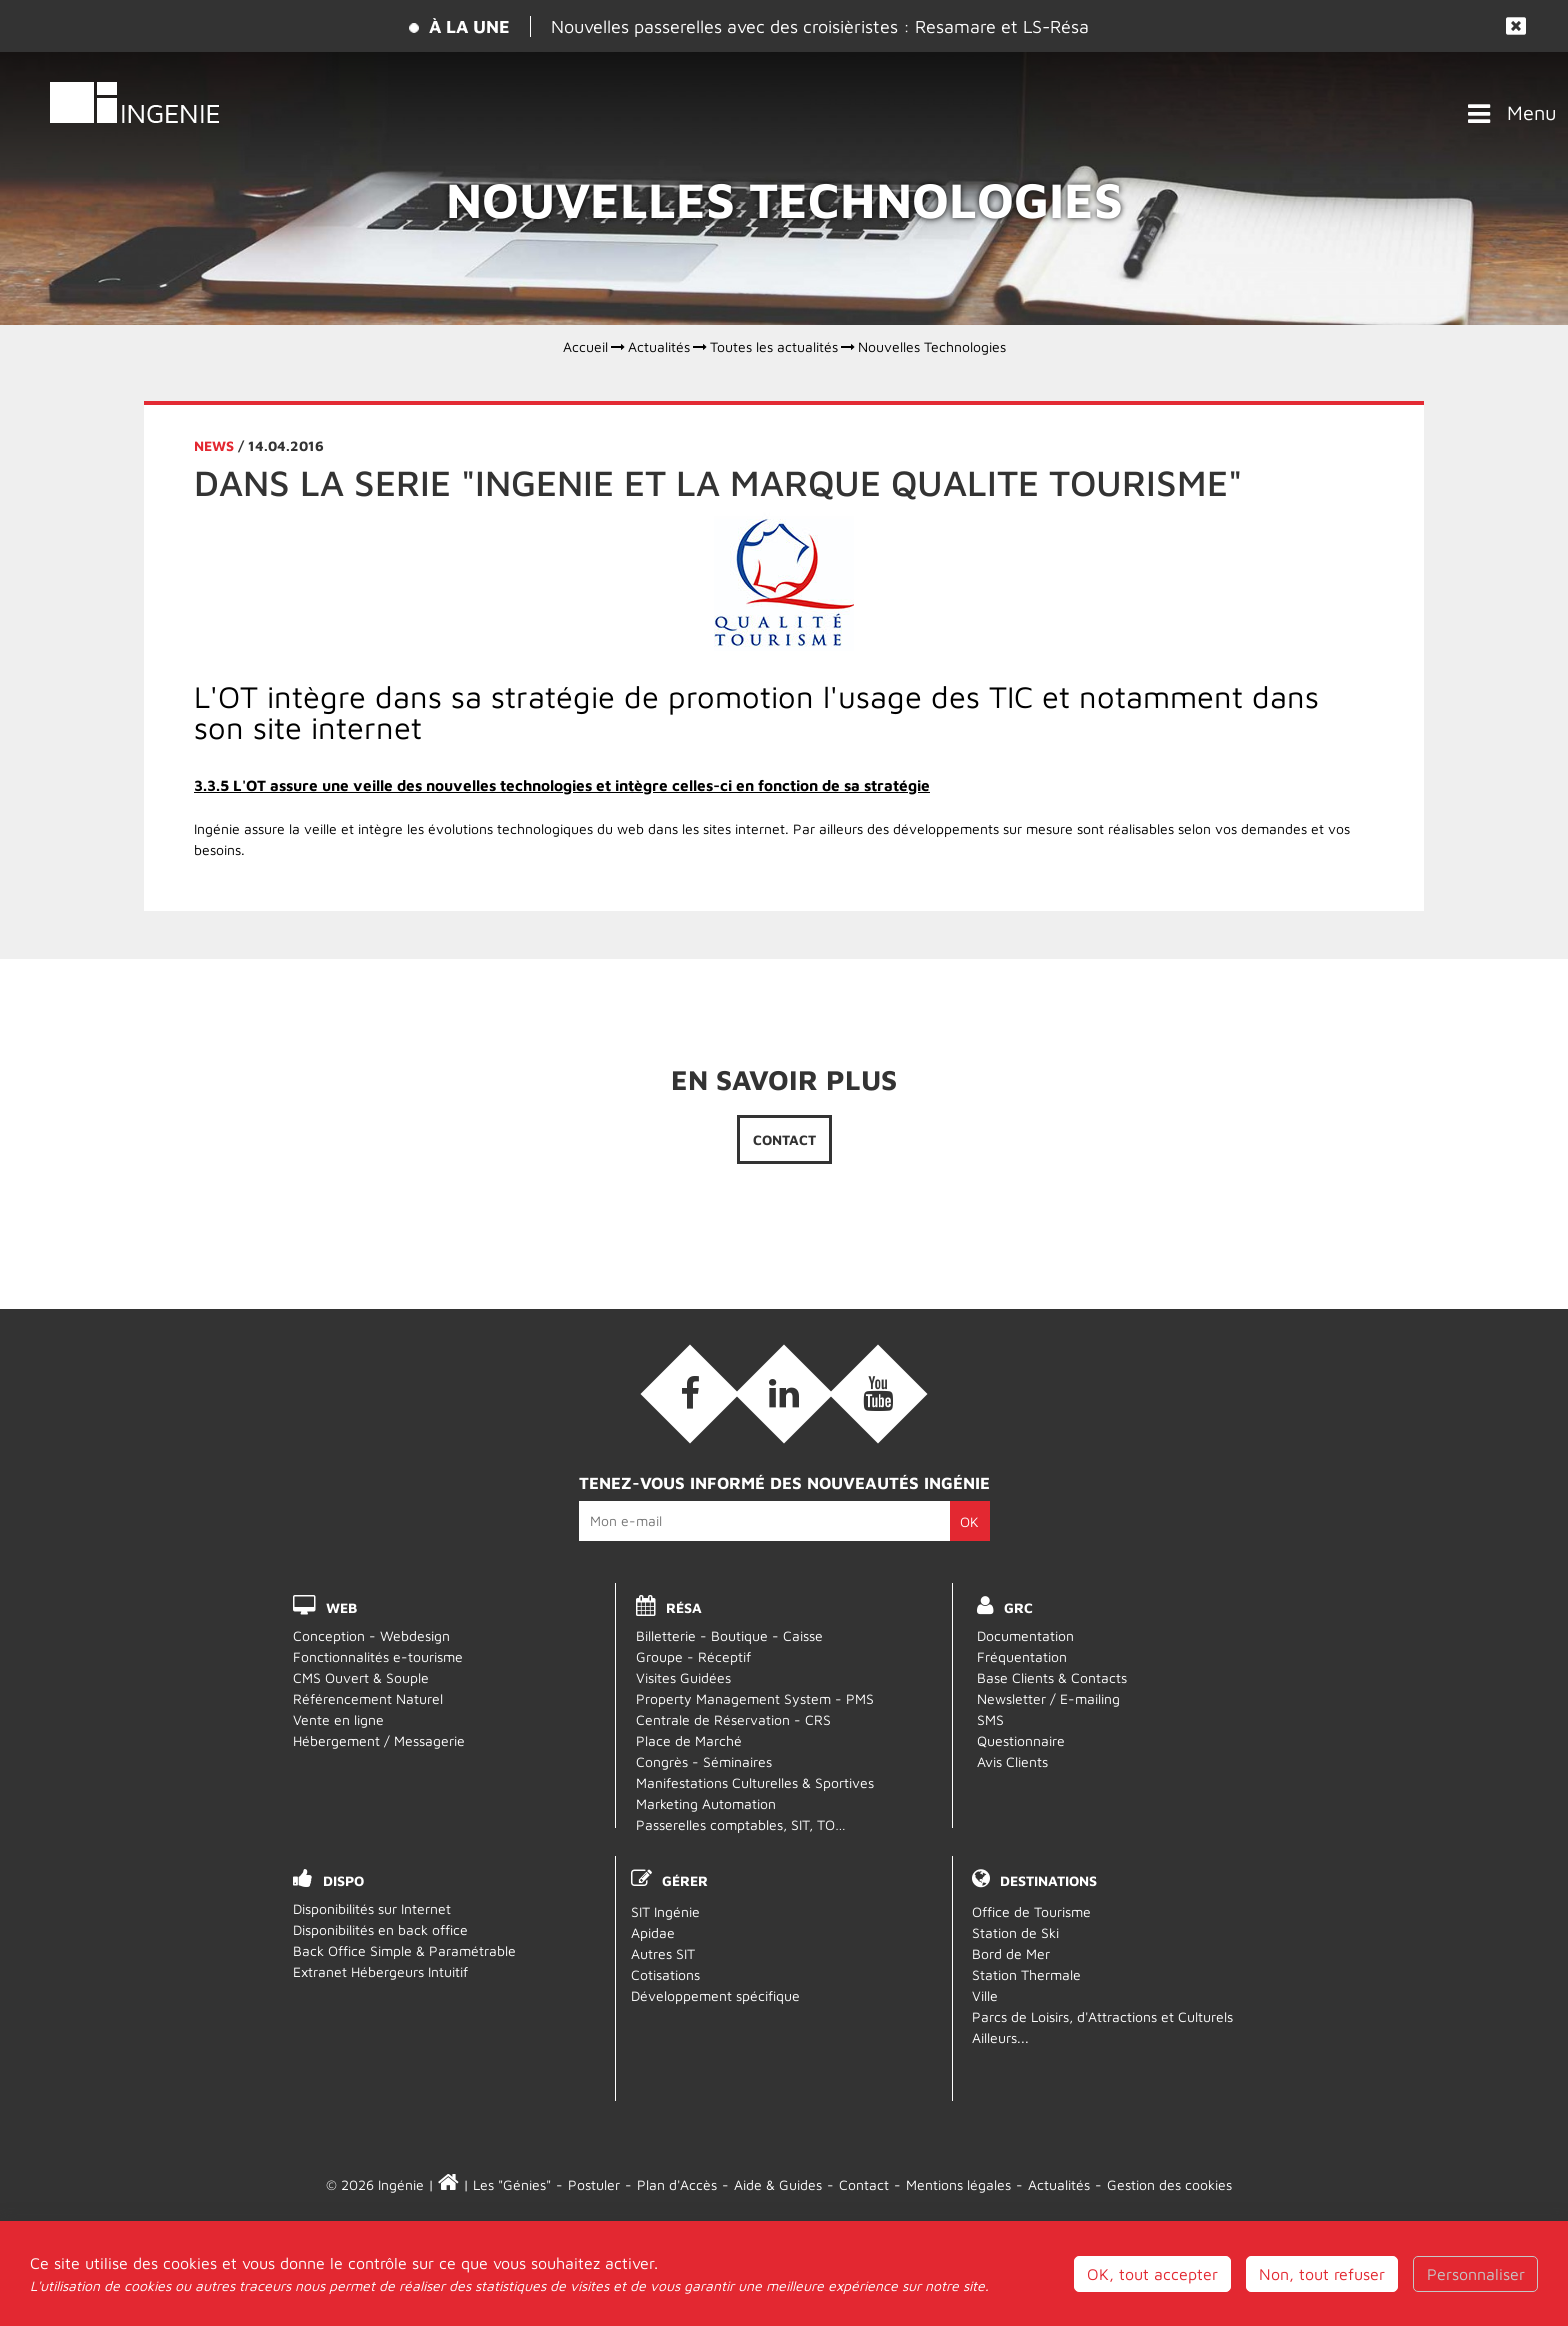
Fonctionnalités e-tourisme (378, 1656)
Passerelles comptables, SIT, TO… (741, 1824)
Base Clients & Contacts (1052, 1677)
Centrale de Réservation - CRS (733, 1719)
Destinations (1048, 1880)
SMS (990, 1719)
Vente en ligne (338, 1719)
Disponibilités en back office (380, 1929)
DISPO (343, 1880)
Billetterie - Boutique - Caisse (729, 1635)
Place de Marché (689, 1740)
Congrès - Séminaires (704, 1761)
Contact (784, 1139)
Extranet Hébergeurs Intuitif (380, 1971)
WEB (341, 1607)
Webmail (784, 2249)
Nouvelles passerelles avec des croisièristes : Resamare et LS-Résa (820, 26)
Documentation (1025, 1635)
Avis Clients (1012, 1761)
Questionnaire (1021, 1740)
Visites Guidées (683, 1677)
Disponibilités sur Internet (372, 1908)
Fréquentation (1022, 1656)
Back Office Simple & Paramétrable (404, 1950)
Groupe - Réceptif (693, 1656)
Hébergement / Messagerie (379, 1740)
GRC (1018, 1607)
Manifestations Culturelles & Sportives (755, 1782)
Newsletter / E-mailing (1048, 1698)
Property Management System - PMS (755, 1698)
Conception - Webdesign (371, 1635)
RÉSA (684, 1607)
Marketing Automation (706, 1803)
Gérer (685, 1880)
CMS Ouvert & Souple (361, 1677)
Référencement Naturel (368, 1698)
